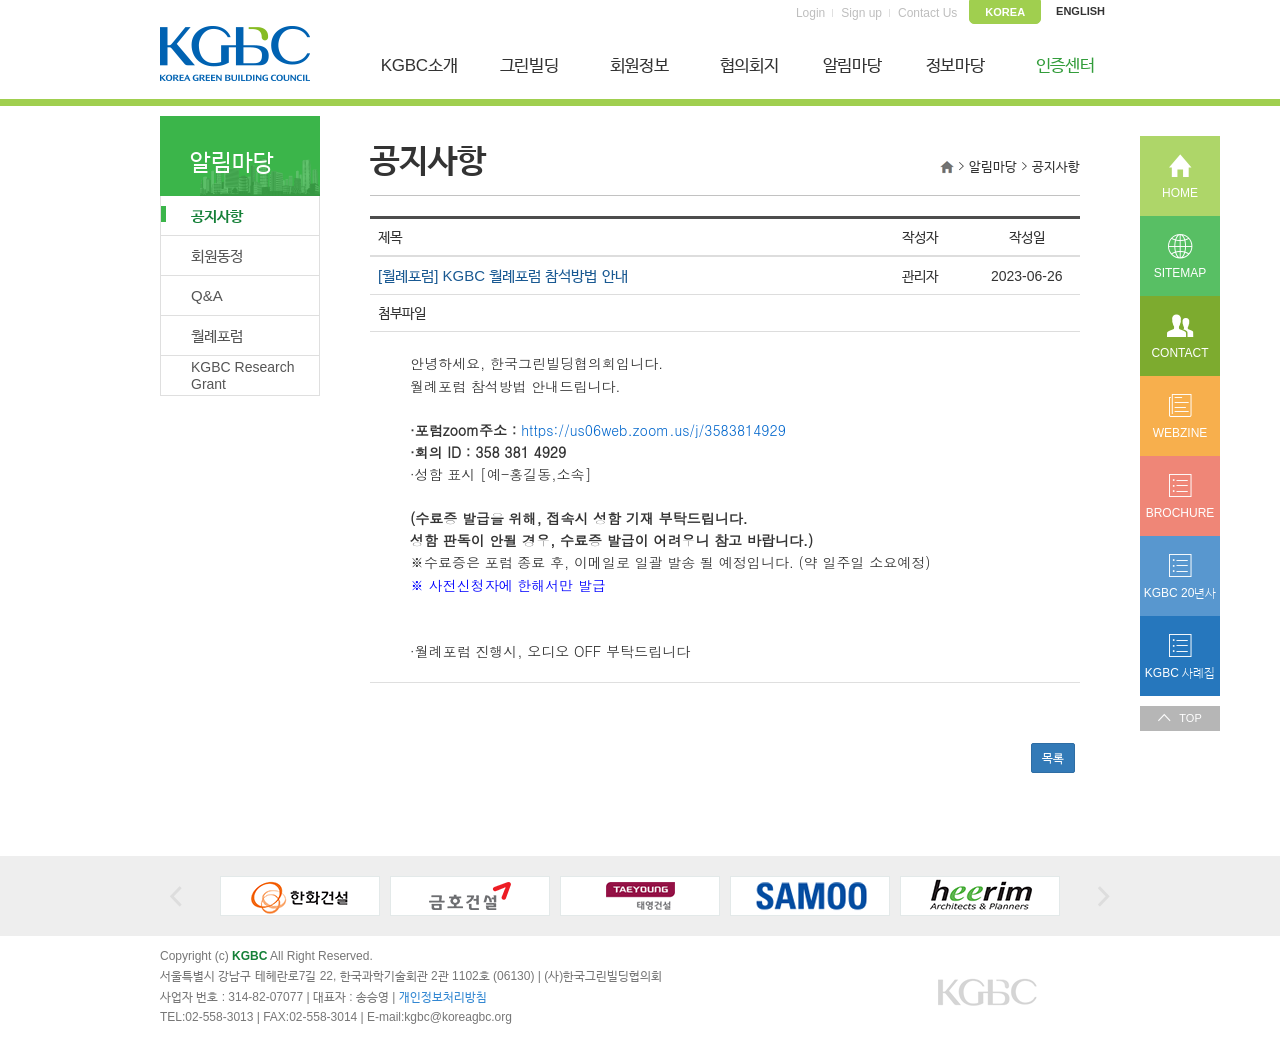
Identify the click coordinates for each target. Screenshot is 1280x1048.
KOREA (1005, 12)
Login (810, 13)
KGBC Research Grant (242, 375)
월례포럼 (217, 335)
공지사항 (202, 215)
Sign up (861, 13)
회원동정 (217, 255)
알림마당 (852, 65)
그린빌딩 (529, 65)
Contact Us (927, 13)
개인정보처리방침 (443, 997)
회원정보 (639, 65)
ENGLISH (1080, 11)
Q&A (207, 295)
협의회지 (749, 65)
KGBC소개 (419, 65)
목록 (1053, 758)
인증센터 (1065, 65)
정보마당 (955, 65)
